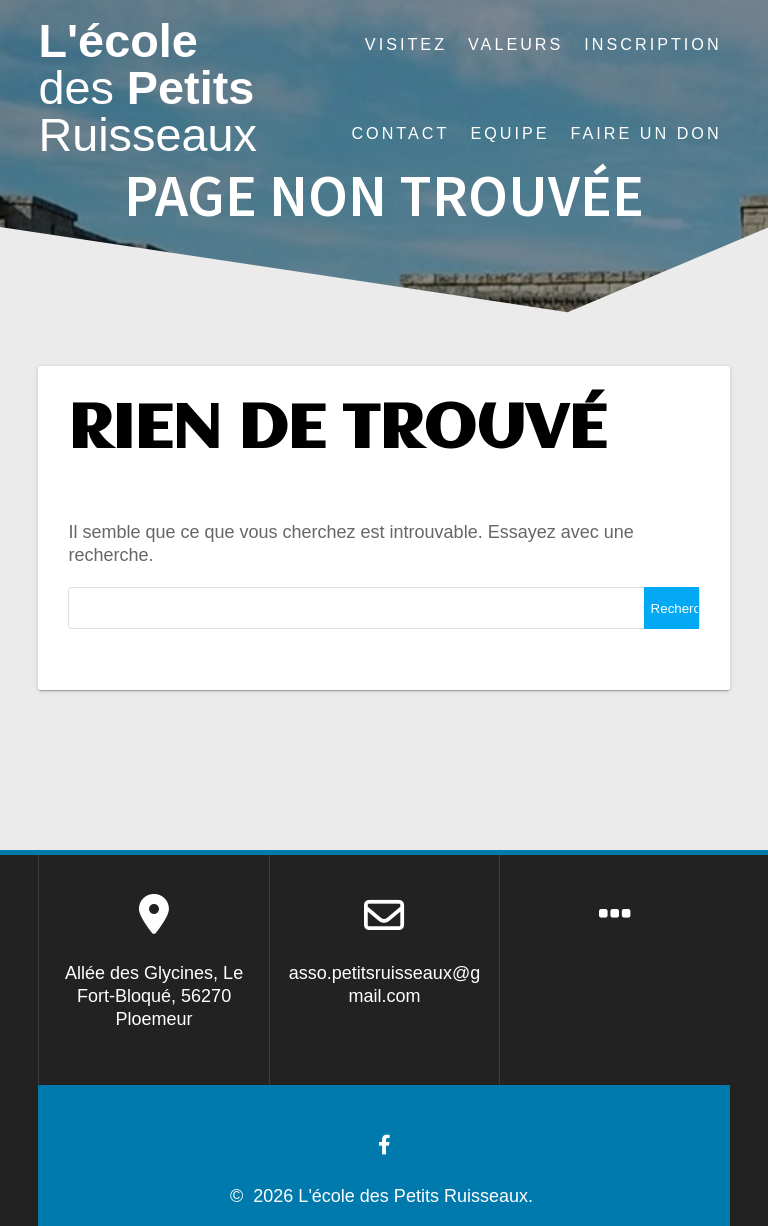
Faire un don (646, 133)
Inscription (652, 44)
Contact (400, 133)
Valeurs (515, 44)
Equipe (509, 133)
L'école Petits (147, 88)
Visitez (406, 44)
